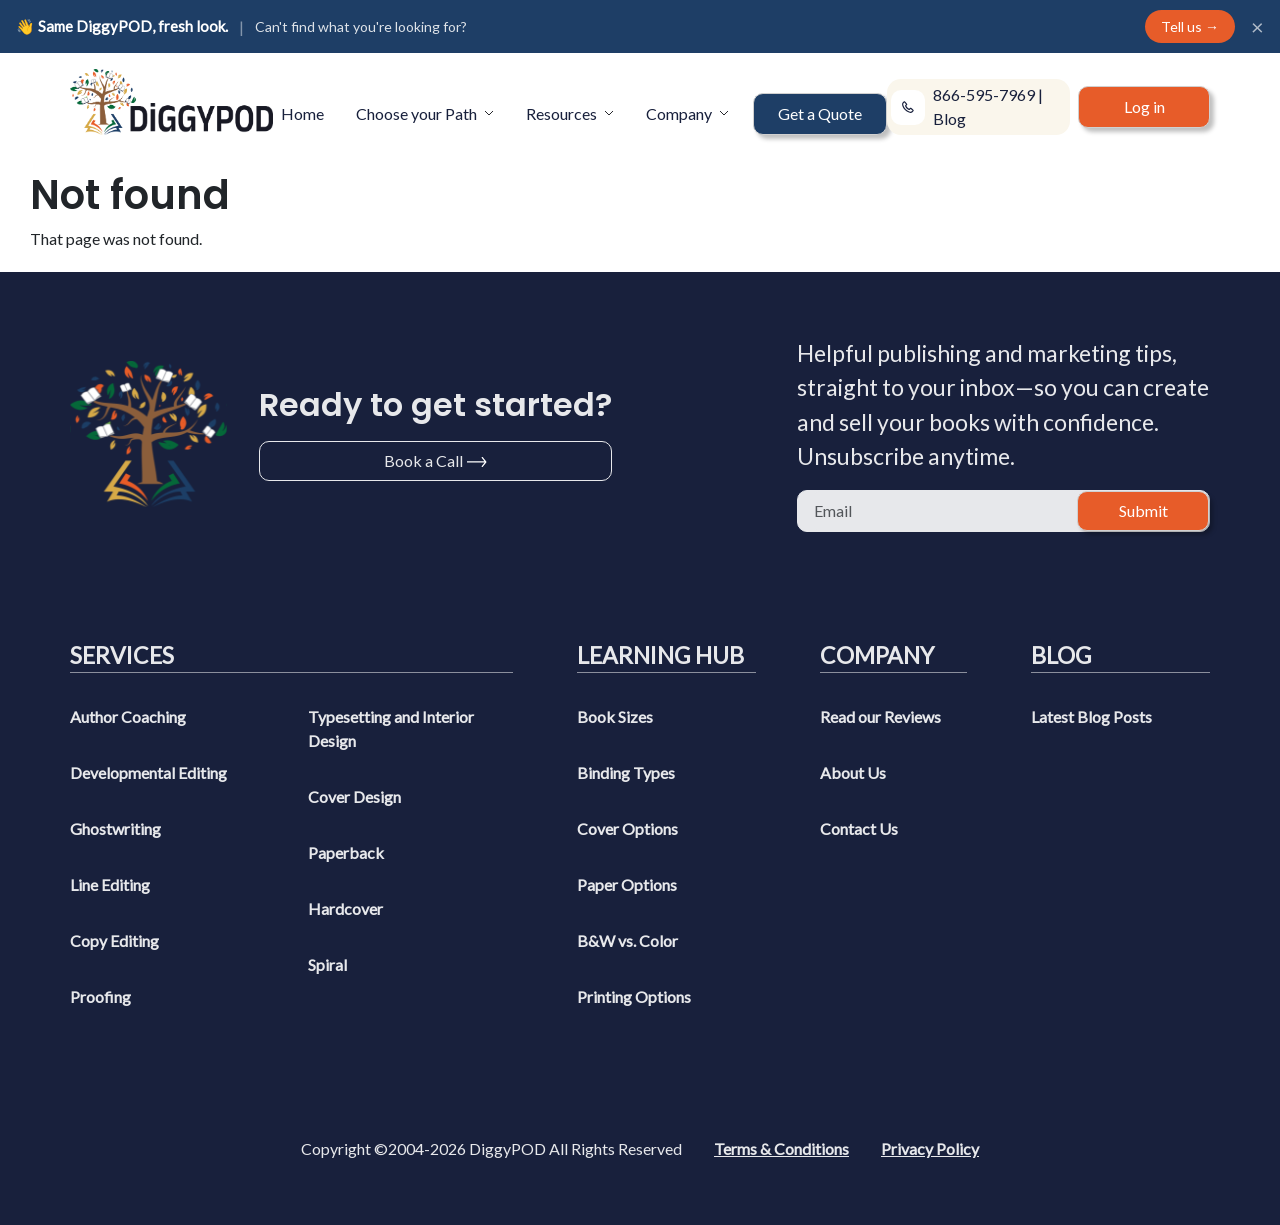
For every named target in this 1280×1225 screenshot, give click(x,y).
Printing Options (634, 996)
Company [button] (680, 113)
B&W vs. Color (627, 940)
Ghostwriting (115, 828)
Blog (949, 118)
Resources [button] (563, 113)
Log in (1144, 106)
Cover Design (354, 796)
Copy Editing (114, 940)
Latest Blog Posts (1091, 716)
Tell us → (1190, 26)
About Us (853, 772)
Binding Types (626, 772)
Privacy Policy (930, 1148)
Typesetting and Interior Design (391, 728)
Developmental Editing (148, 772)
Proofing (100, 996)
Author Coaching (128, 716)
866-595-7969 (984, 94)
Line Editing (110, 884)
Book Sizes (615, 716)
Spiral (327, 964)
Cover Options (627, 828)
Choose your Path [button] (418, 113)
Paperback (346, 852)
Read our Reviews (880, 716)
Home (302, 113)
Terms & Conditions (781, 1148)
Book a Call (423, 460)
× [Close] (1257, 27)
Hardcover (345, 908)
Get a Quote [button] (820, 113)
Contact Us (859, 828)
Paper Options (627, 884)
